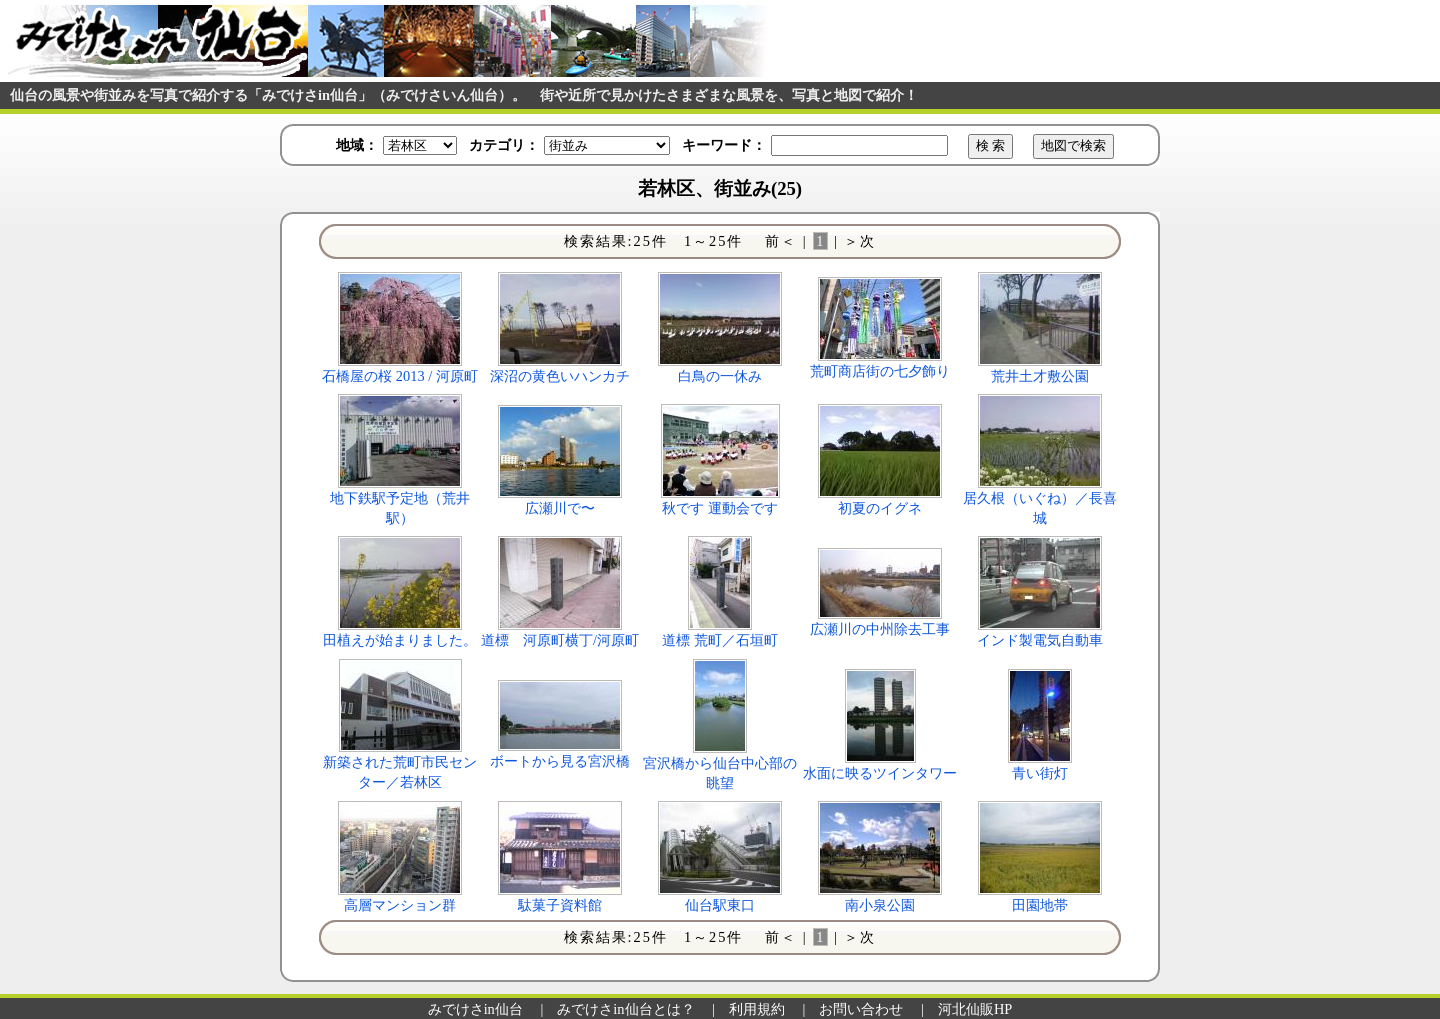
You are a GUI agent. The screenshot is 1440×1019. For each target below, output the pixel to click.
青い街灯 (1040, 773)
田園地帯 (1040, 905)
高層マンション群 (400, 905)
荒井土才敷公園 (1040, 376)
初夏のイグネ (880, 508)
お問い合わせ (861, 1009)
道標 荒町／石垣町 (720, 640)
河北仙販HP (975, 1009)
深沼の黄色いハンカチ (560, 376)
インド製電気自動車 (1040, 640)
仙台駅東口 (720, 905)
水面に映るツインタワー (880, 773)
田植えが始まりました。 (400, 640)
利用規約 (757, 1009)
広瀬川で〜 (560, 508)
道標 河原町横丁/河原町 (560, 640)
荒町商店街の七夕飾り (880, 371)
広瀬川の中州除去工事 (880, 629)
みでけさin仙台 (475, 1009)
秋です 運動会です (720, 508)
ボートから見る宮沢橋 (560, 761)
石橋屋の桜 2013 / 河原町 (400, 376)
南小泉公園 (880, 905)
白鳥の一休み (720, 376)
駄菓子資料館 (560, 905)
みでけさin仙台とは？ (625, 1009)
